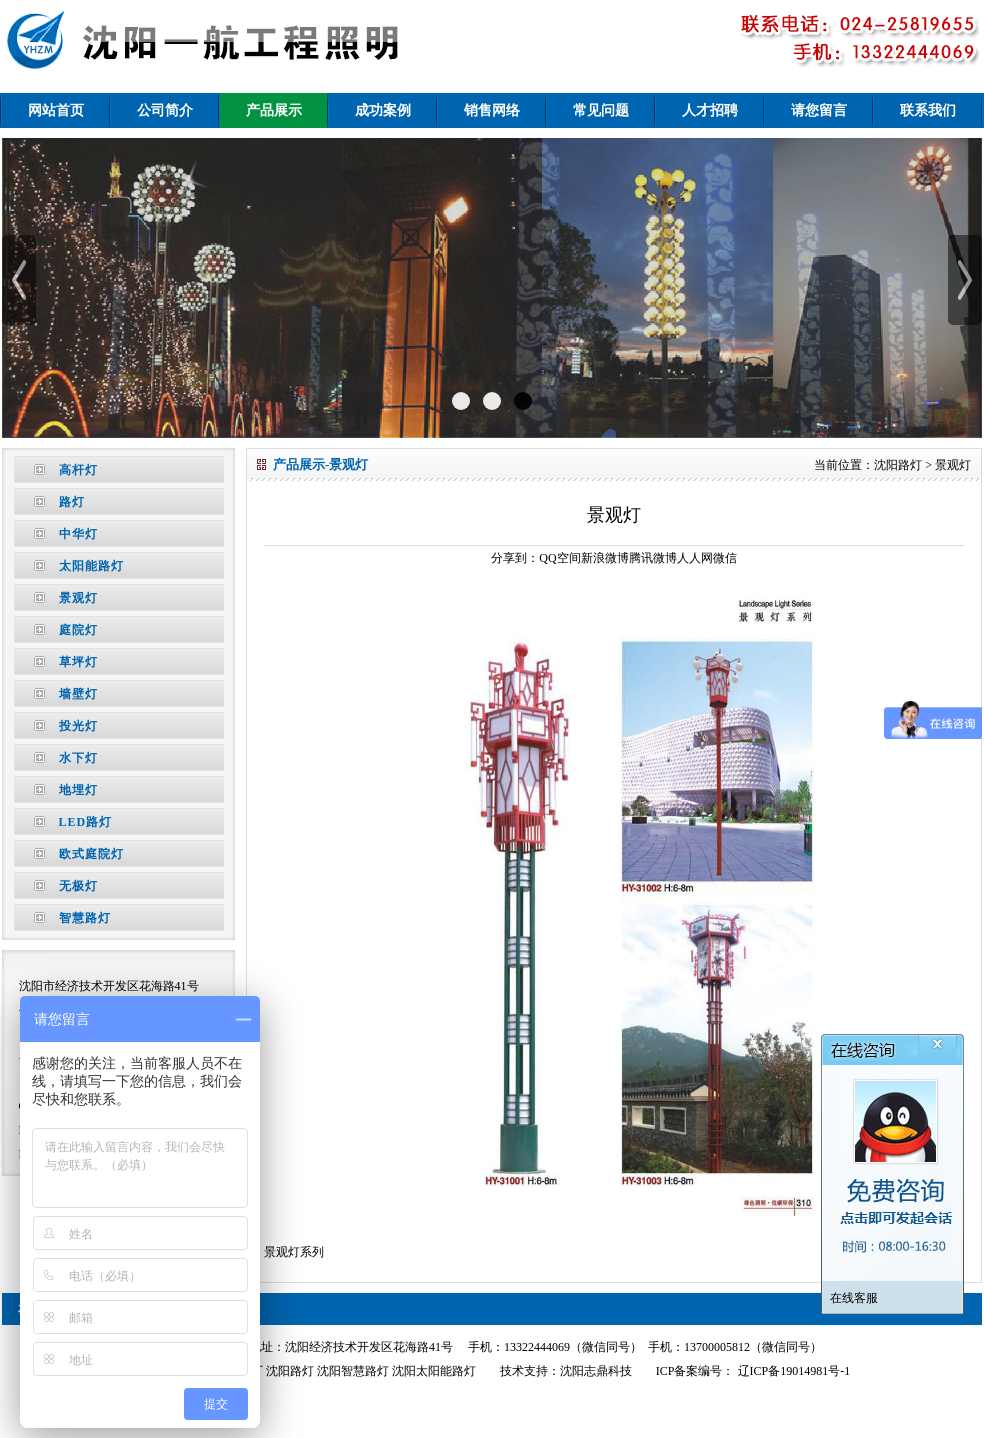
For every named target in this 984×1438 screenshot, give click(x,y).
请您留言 (819, 110)
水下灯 (78, 758)
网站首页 (56, 110)
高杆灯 (78, 470)
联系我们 (928, 110)
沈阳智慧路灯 (353, 1371)
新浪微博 (605, 558)
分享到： (515, 558)
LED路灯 (86, 822)
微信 (725, 558)
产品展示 (274, 110)
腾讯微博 (653, 558)
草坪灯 (78, 662)
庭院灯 (78, 630)
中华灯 (78, 534)
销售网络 (492, 110)
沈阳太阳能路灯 (434, 1371)
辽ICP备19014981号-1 (793, 1371)
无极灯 (78, 886)
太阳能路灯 (91, 566)
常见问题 (601, 110)
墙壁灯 (78, 694)
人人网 (695, 558)
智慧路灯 (85, 918)
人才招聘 (710, 110)
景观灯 (78, 598)
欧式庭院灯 (91, 854)
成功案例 (383, 110)
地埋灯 (78, 790)
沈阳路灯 (898, 465)
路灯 (72, 502)
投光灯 (78, 726)
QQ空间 (559, 558)
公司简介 (165, 110)
